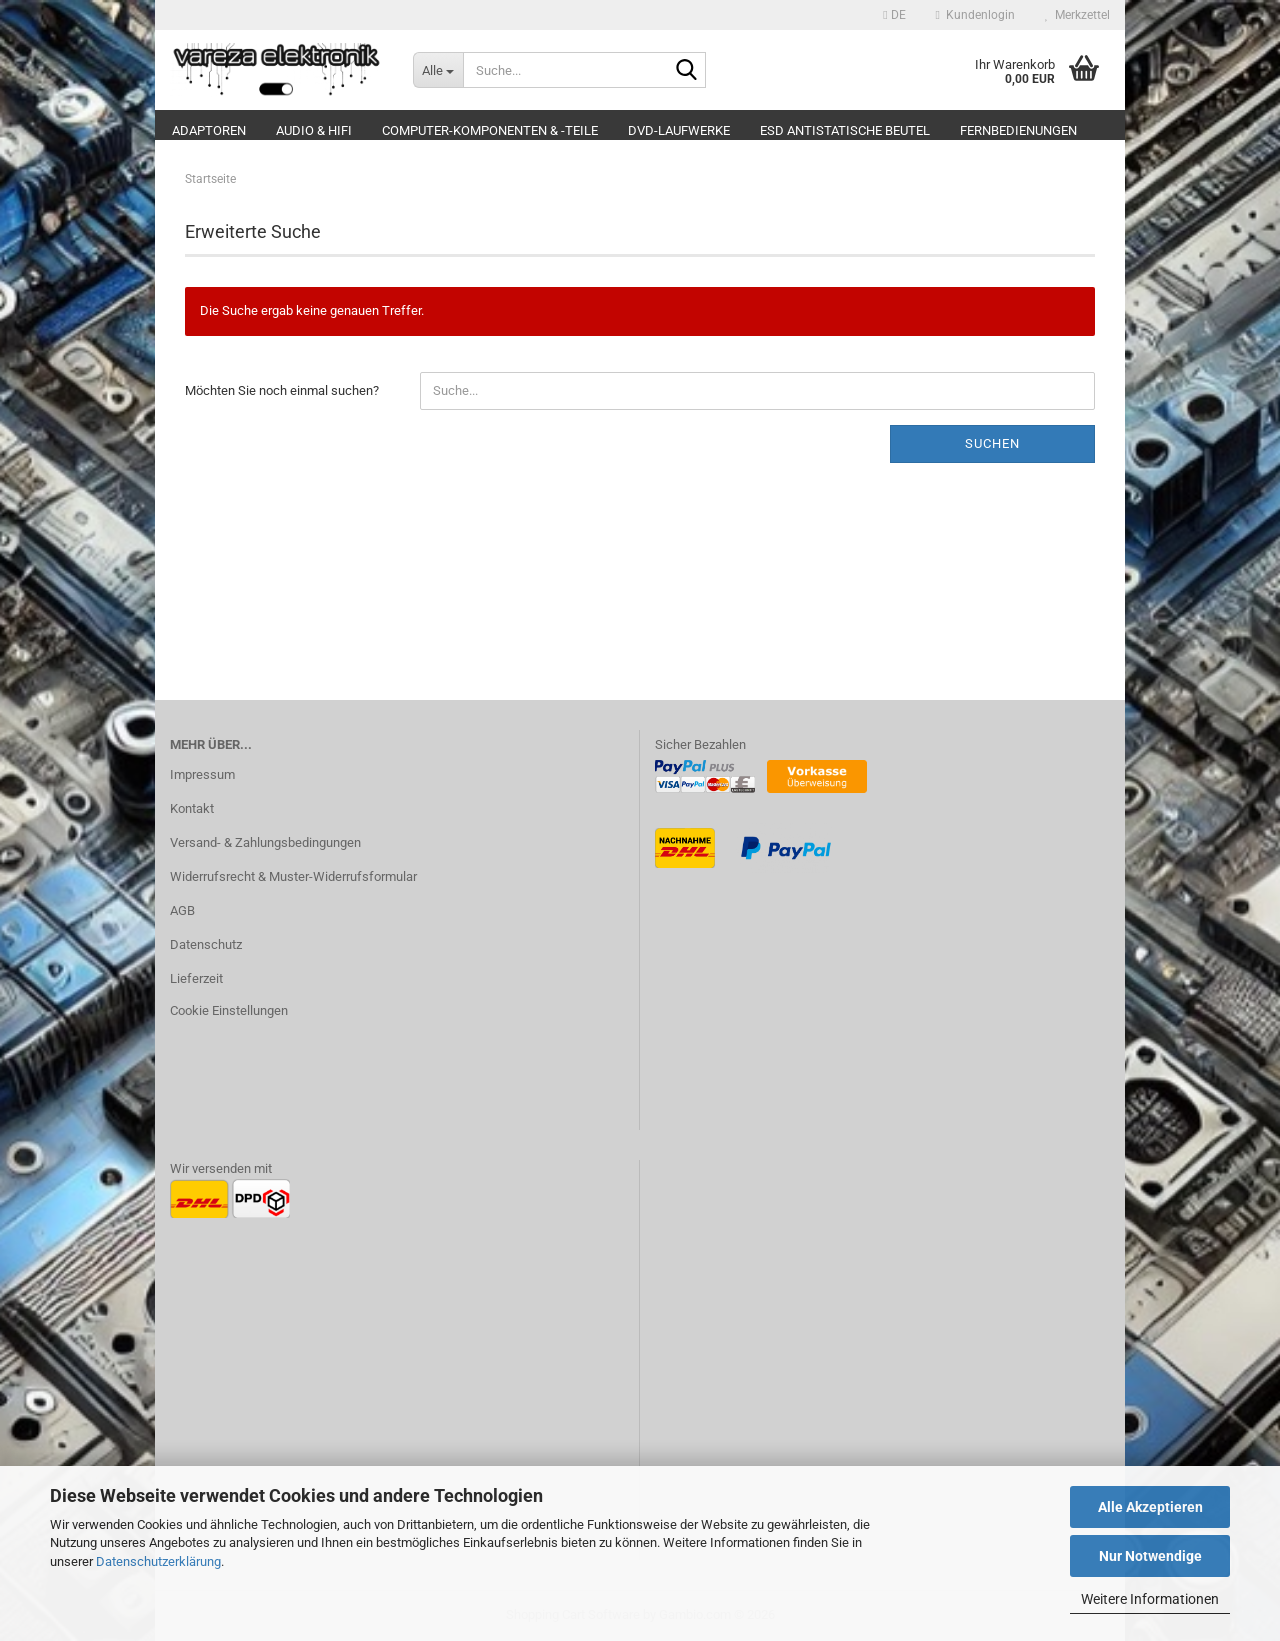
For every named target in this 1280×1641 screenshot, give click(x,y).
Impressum (202, 774)
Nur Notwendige (1150, 1556)
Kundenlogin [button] (975, 15)
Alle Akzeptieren (1150, 1507)
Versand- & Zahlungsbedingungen (265, 842)
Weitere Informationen (1150, 1599)
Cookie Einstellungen (229, 1010)
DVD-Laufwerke (679, 130)
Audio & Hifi (314, 130)
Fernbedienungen (1018, 130)
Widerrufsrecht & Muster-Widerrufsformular (293, 876)
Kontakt (192, 808)
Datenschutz (206, 944)
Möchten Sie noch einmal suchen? (282, 390)
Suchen (992, 443)
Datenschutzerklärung (158, 1561)
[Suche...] (438, 70)
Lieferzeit (196, 978)
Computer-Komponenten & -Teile (490, 130)
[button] (894, 15)
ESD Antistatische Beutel (845, 130)
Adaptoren (209, 130)
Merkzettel (1077, 15)
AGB (182, 910)
